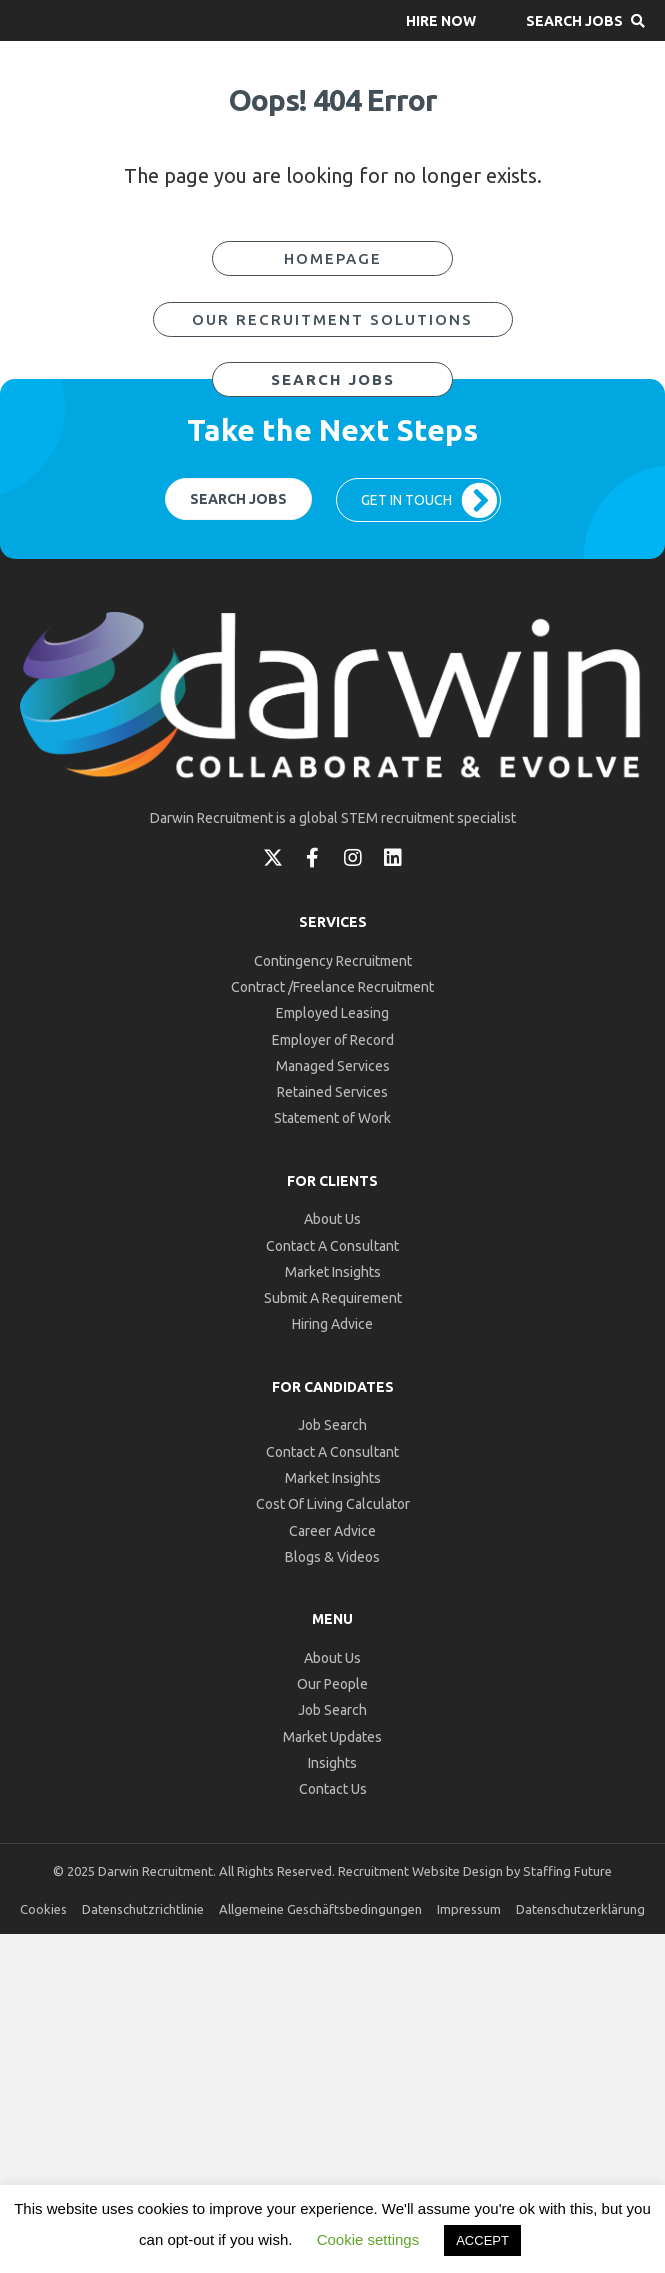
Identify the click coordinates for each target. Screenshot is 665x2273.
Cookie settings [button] (368, 2239)
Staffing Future (567, 1871)
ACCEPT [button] (482, 2240)
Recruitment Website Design (420, 1871)
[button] (441, 20)
